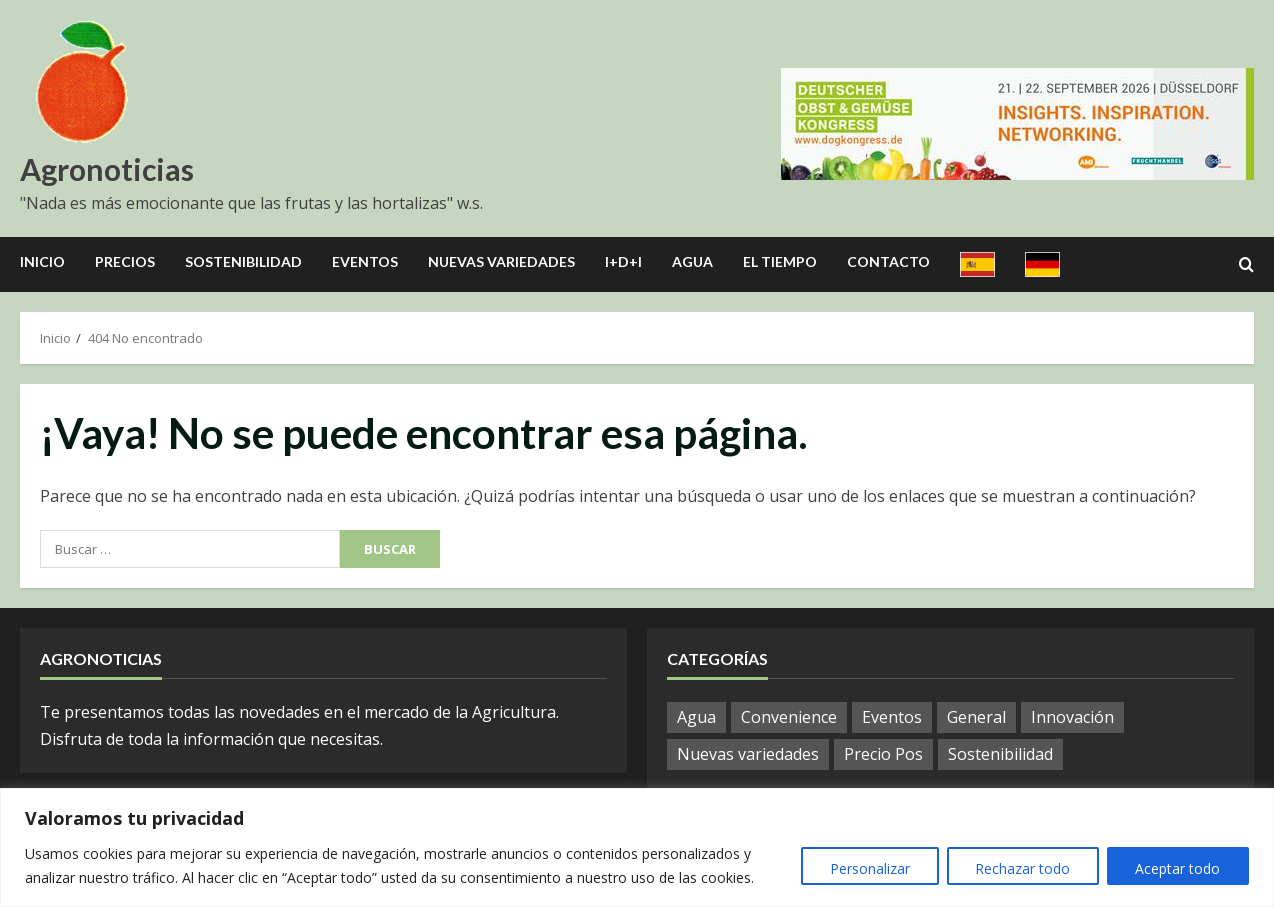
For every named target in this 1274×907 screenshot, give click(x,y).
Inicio (42, 261)
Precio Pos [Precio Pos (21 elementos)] (883, 754)
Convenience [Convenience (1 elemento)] (789, 717)
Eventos (365, 261)
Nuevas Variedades (501, 261)
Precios (125, 261)
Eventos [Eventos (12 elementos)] (892, 717)
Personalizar (868, 868)
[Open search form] (1246, 265)
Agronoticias (107, 169)
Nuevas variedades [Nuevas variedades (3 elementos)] (748, 754)
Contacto (888, 261)
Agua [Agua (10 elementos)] (696, 717)
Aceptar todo (1177, 868)
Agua (692, 261)
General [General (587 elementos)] (976, 717)
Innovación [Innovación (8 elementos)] (1072, 717)
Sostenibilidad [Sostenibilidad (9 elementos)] (1000, 754)
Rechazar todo (1021, 868)
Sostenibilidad (243, 261)
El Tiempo (780, 261)
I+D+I (623, 261)
